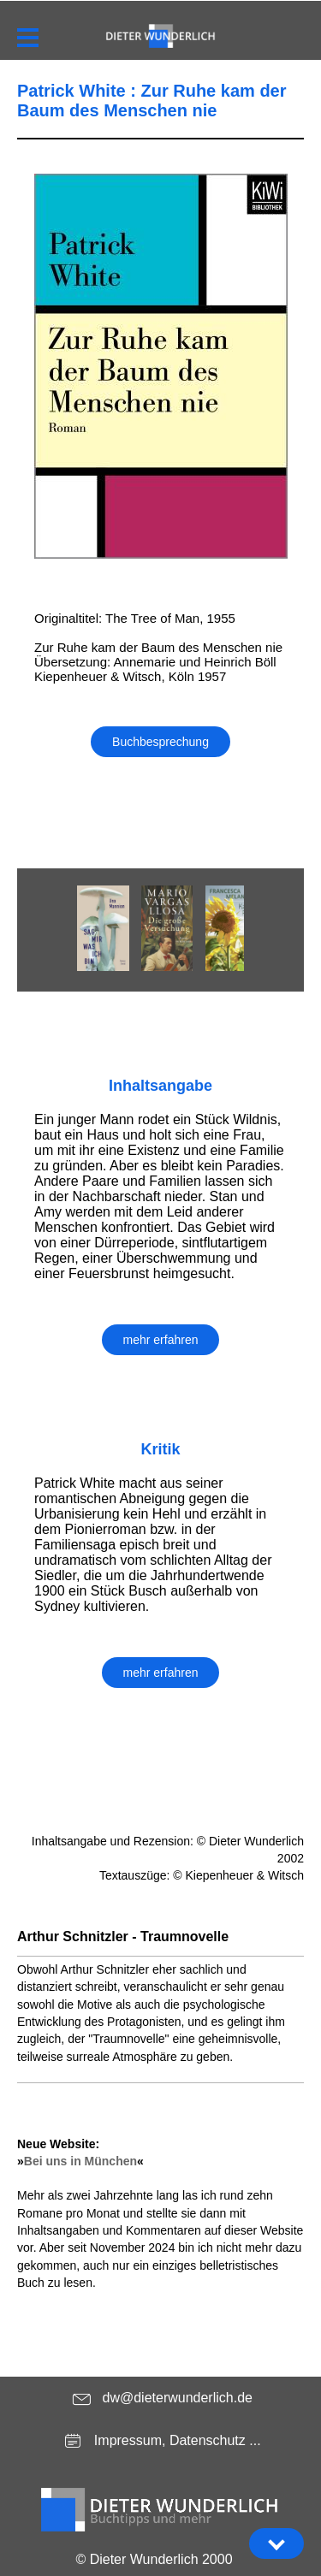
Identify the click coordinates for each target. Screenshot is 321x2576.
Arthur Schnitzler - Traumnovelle (123, 1936)
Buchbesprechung (160, 742)
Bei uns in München (80, 2161)
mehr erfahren (161, 1340)
